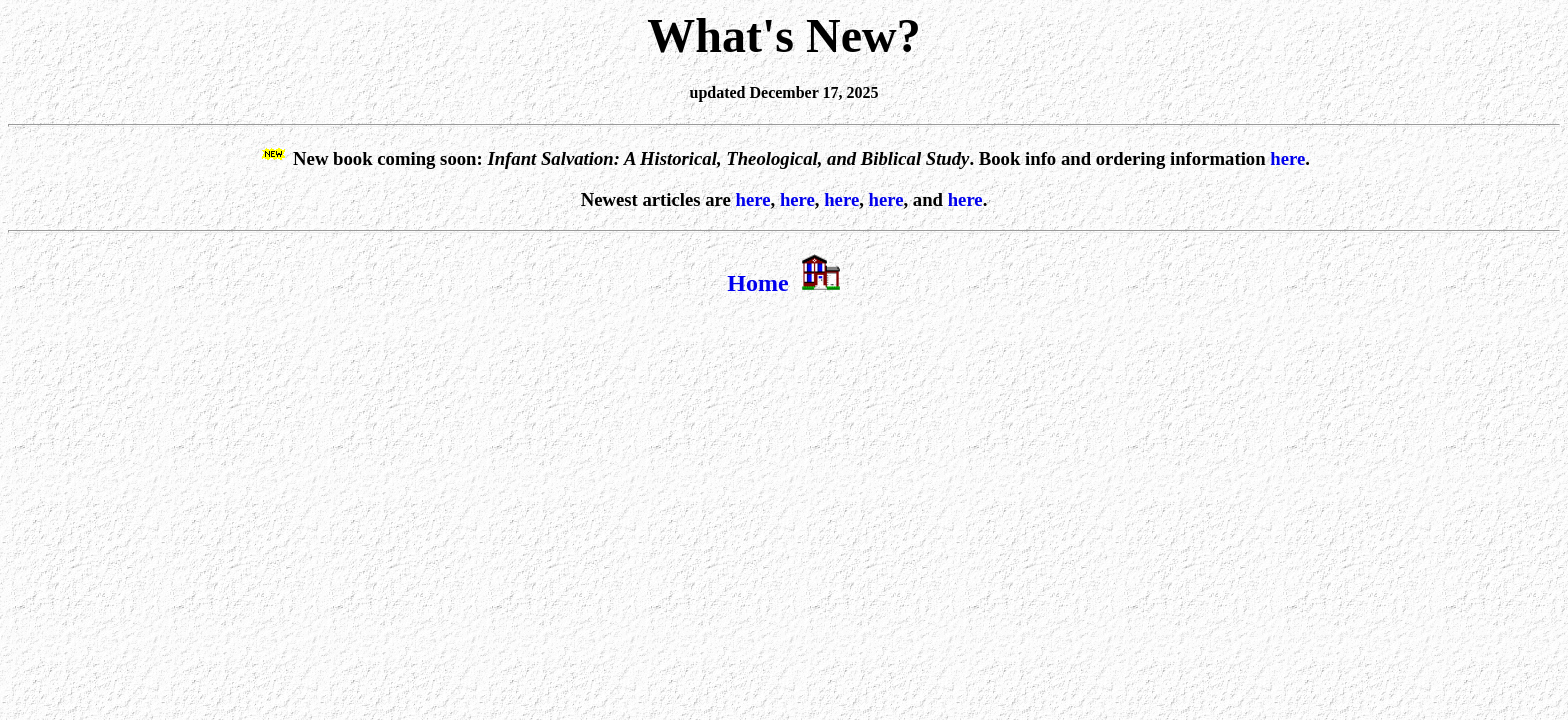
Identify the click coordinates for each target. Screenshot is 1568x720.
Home (757, 283)
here (1287, 158)
